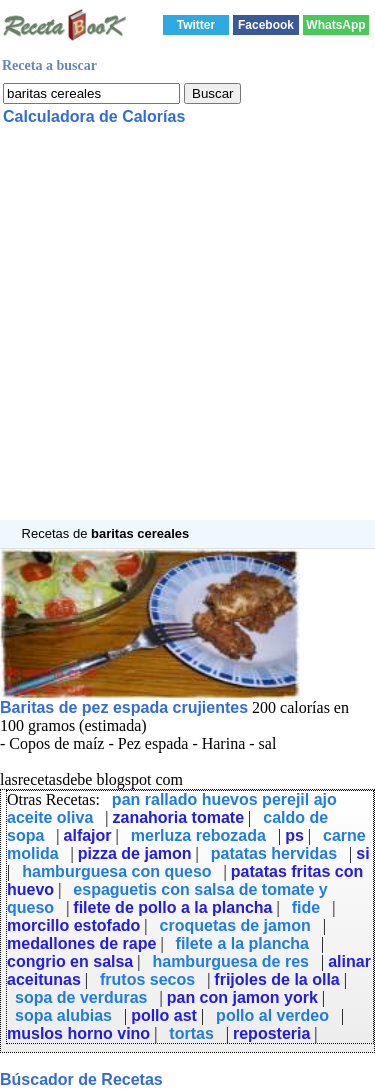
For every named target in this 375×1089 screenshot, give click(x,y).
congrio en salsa (70, 961)
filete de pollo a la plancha (172, 907)
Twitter (196, 25)
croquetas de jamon (235, 925)
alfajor (88, 835)
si (362, 853)
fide (306, 907)
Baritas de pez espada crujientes (124, 707)
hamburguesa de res (230, 961)
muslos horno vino (78, 1033)
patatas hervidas (274, 853)
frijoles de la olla (276, 979)
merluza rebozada (198, 835)
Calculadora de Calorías (94, 116)
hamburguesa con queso (116, 871)
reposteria (271, 1033)
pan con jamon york (242, 997)
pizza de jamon (135, 853)
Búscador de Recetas (81, 1079)
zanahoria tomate (178, 817)
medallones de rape (81, 943)
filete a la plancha (242, 943)
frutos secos (147, 979)
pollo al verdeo (272, 1015)
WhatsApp (335, 25)
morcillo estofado (73, 925)
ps (294, 835)
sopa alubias (63, 1015)
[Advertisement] (187, 332)
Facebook (266, 25)
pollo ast (164, 1015)
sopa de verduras (81, 997)
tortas (191, 1033)
